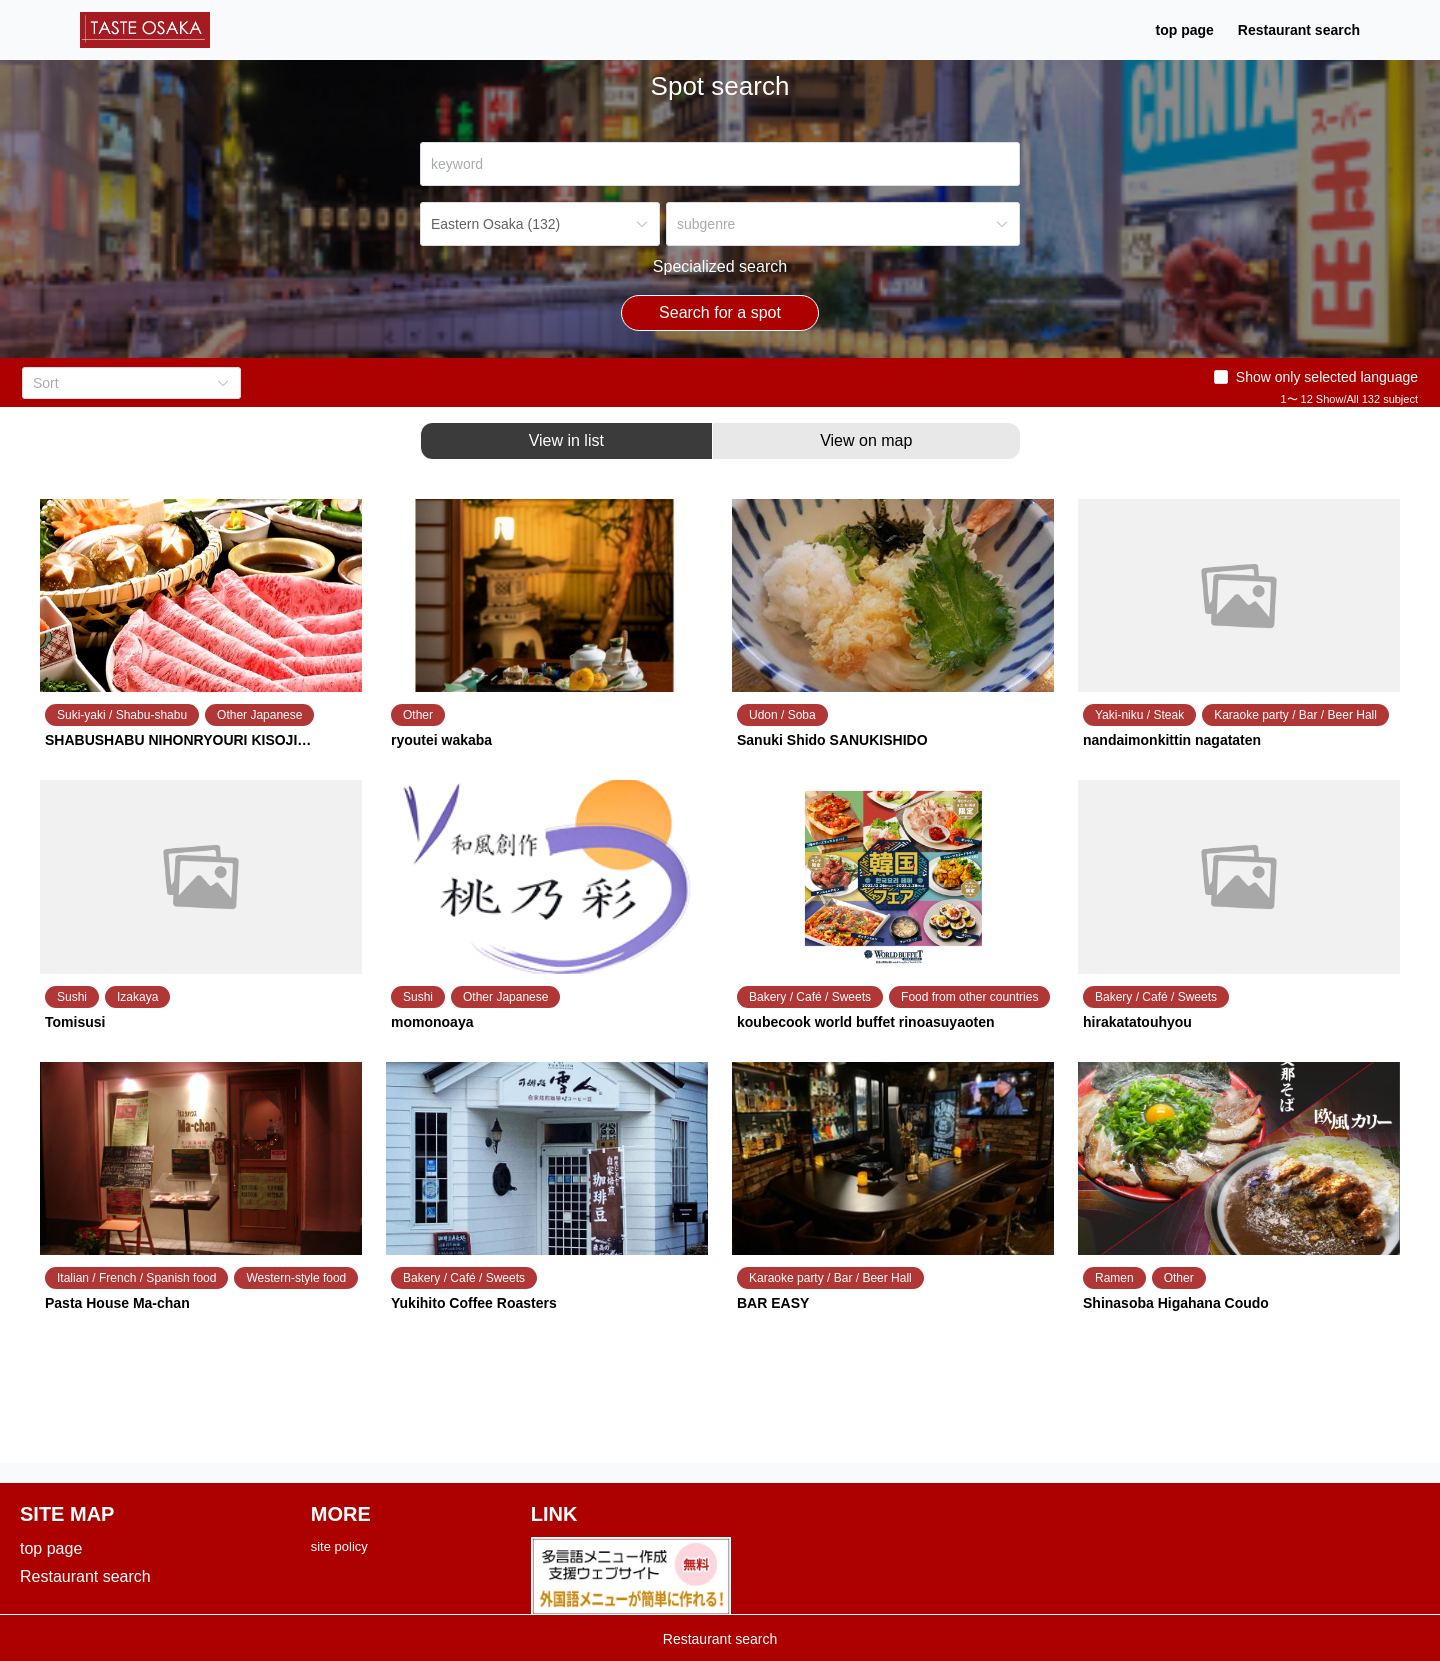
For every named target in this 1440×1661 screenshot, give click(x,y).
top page (937, 36)
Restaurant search (1052, 36)
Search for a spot (720, 324)
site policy (339, 1558)
